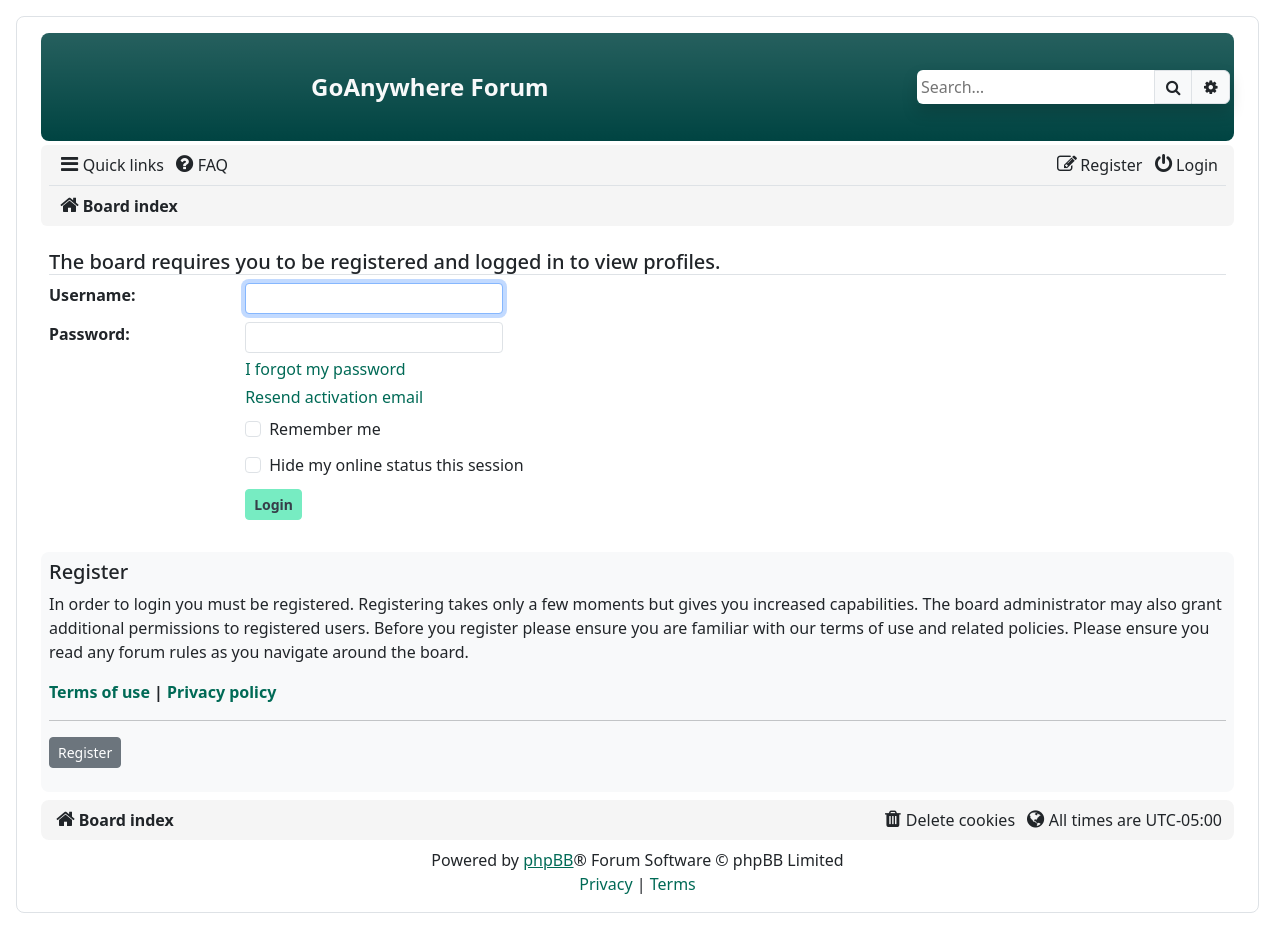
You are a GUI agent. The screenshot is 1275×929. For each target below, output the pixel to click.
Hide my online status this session (396, 465)
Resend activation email (334, 397)
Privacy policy (221, 692)
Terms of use (99, 692)
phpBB (548, 860)
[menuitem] (110, 165)
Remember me (325, 429)
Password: (89, 334)
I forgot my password (325, 369)
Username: (92, 295)
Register (85, 752)
